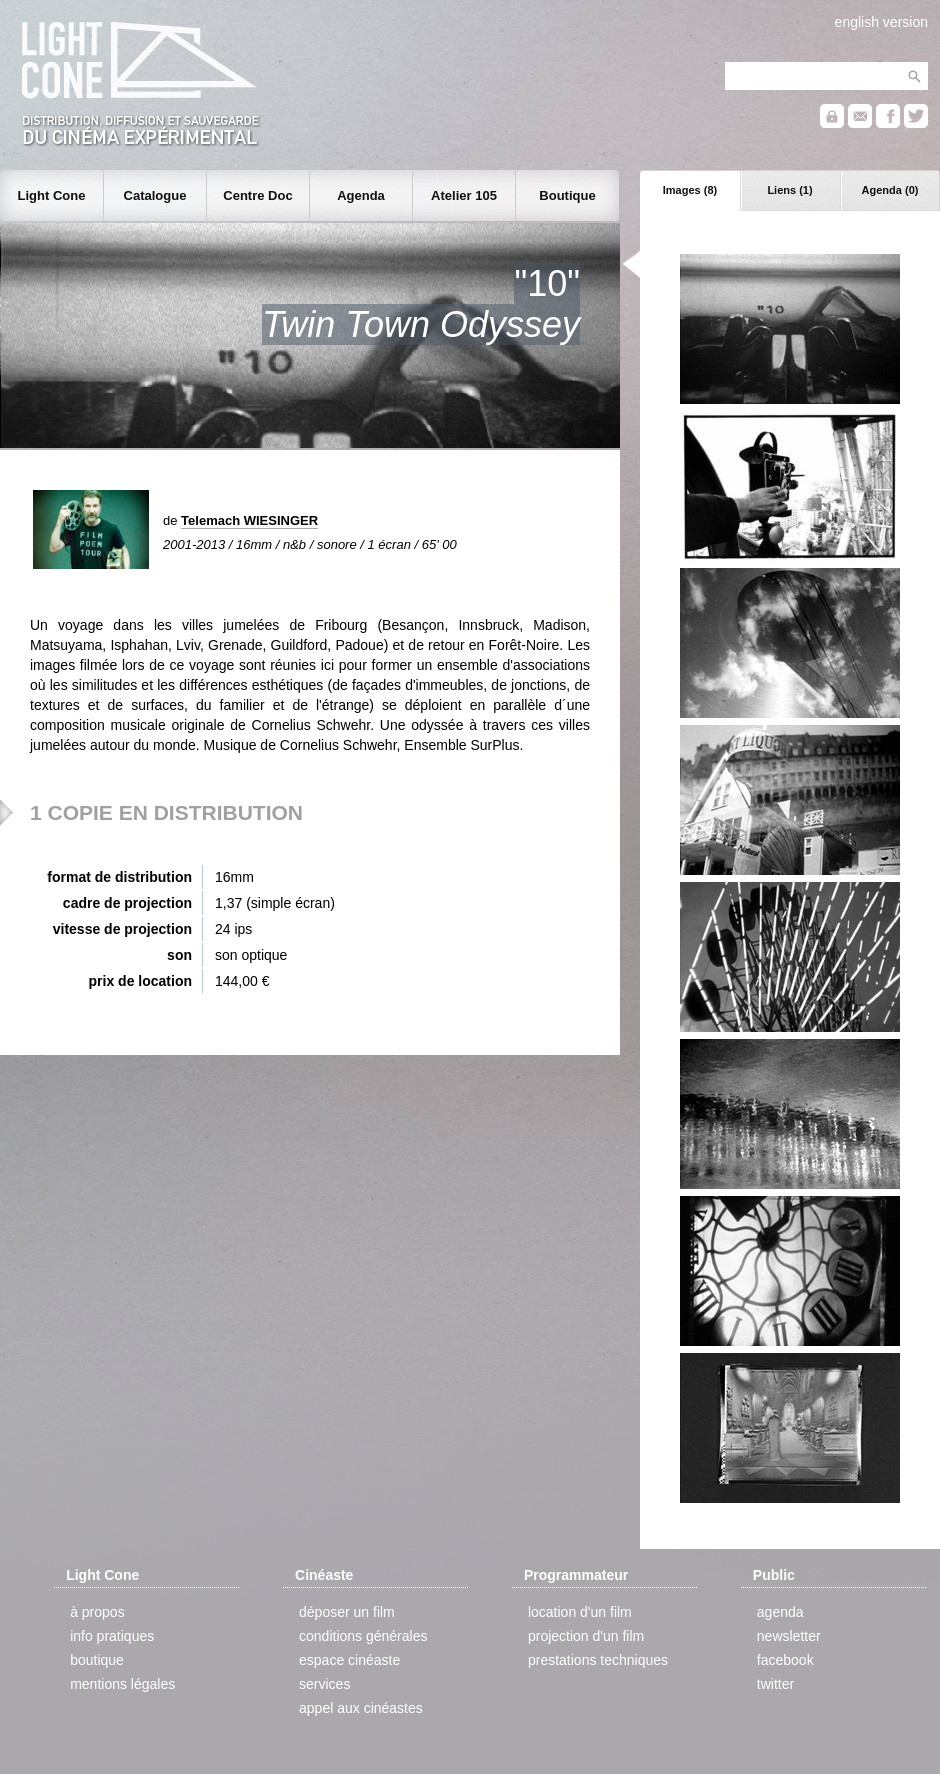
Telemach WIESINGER (249, 520)
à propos (97, 1612)
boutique (97, 1660)
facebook (785, 1660)
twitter (775, 1684)
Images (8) (690, 190)
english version (881, 22)
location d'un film (580, 1612)
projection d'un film (586, 1636)
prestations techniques (598, 1660)
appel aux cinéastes (361, 1708)
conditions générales (363, 1636)
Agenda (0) (890, 190)
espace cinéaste (349, 1660)
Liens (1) (789, 190)
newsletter (789, 1636)
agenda (780, 1612)
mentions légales (122, 1684)
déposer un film (347, 1612)
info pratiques (112, 1636)
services (324, 1684)
